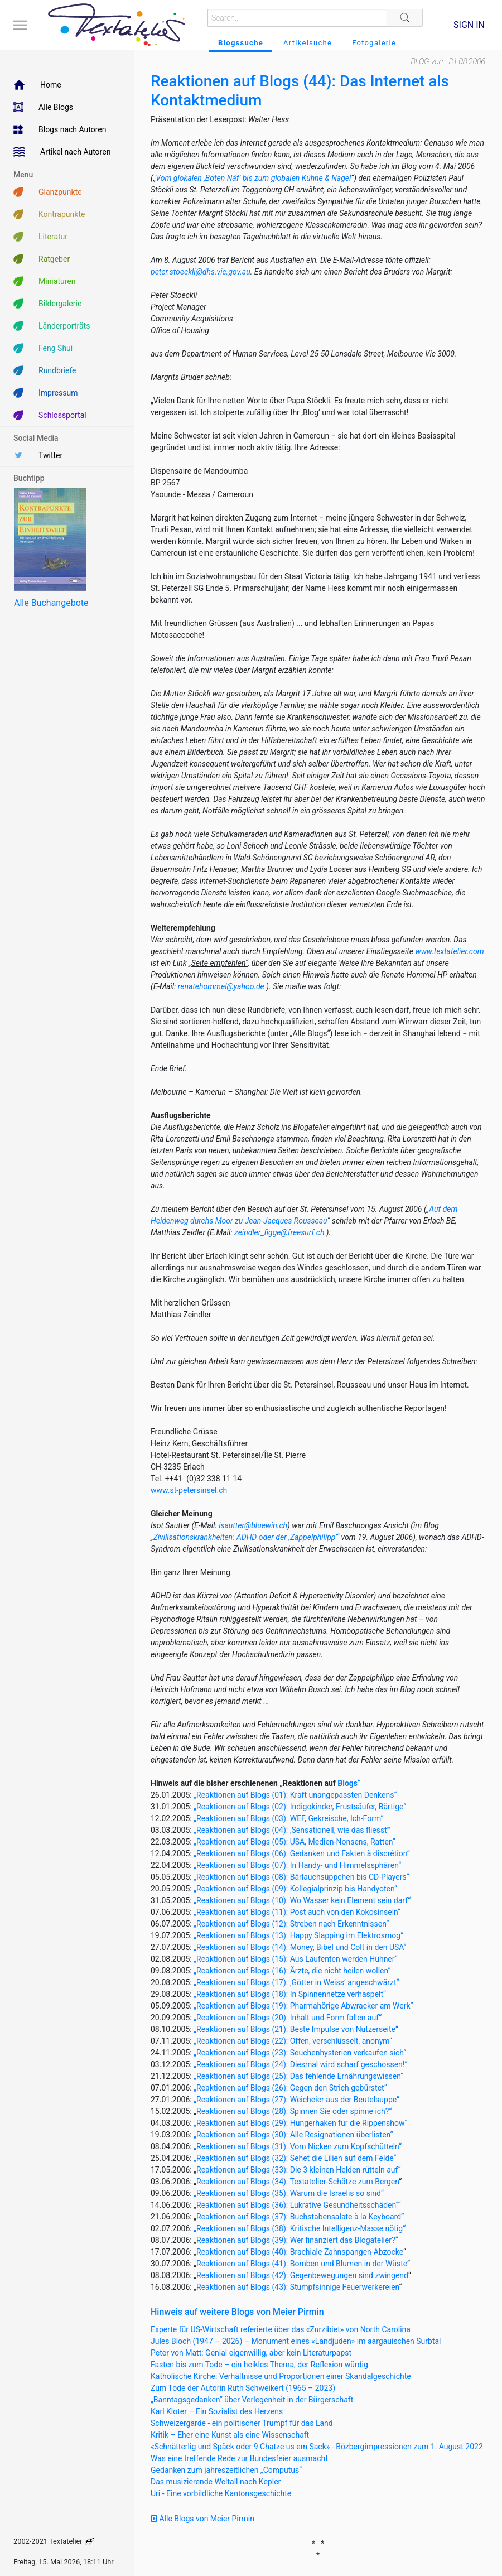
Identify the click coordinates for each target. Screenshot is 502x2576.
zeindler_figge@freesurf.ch (279, 1232)
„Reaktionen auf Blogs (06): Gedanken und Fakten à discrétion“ (301, 1853)
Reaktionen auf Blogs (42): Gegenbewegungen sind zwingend (302, 2275)
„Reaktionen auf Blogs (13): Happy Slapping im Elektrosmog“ (298, 1935)
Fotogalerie (374, 42)
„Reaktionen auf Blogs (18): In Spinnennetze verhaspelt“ (290, 1994)
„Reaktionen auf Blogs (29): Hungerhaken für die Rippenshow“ (300, 2122)
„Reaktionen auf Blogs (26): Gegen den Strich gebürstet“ (290, 2087)
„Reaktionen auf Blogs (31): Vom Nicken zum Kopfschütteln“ (298, 2146)
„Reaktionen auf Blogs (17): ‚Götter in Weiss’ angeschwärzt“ (296, 1982)
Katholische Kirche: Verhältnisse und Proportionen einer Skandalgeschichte (281, 2376)
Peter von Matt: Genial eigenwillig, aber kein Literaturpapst (251, 2352)
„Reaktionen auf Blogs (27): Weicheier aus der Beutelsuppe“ (296, 2099)
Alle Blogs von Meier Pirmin (202, 2518)
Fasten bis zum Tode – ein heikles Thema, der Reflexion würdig (259, 2364)
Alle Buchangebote (51, 603)
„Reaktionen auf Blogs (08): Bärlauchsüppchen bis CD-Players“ (301, 1876)
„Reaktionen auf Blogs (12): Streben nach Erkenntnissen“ (291, 1923)
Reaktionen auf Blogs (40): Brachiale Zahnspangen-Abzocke (299, 2251)
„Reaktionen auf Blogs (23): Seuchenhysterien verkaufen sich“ (300, 2052)
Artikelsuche (307, 42)
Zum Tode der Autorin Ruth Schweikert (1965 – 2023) (243, 2388)
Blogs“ (348, 1783)
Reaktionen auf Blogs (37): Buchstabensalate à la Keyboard (298, 2216)
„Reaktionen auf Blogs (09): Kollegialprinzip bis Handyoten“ (295, 1888)
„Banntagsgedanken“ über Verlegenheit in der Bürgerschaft (252, 2399)
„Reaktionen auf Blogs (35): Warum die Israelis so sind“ (289, 2193)
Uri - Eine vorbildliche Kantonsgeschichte (221, 2493)
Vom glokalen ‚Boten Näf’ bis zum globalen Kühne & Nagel (253, 178)
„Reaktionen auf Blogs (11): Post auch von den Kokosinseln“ (297, 1912)
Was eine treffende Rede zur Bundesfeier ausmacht (239, 2458)
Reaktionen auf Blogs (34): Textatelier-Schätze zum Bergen (297, 2181)
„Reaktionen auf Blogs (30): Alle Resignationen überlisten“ (293, 2134)
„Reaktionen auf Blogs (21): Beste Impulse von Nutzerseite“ (296, 2029)
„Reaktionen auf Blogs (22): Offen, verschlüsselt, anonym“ (293, 2040)
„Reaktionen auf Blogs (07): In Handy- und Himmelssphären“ (297, 1865)
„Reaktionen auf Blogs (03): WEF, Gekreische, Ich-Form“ (288, 1818)
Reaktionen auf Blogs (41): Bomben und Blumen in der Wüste (301, 2263)
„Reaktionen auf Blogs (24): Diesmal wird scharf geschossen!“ (300, 2064)
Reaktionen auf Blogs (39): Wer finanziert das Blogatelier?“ (297, 2240)
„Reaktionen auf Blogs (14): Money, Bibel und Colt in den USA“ (300, 1947)
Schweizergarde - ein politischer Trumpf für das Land (242, 2423)
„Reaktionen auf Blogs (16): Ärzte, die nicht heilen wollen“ (292, 1970)
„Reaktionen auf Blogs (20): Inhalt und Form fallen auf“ (288, 2017)
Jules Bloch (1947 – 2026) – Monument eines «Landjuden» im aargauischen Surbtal (296, 2341)
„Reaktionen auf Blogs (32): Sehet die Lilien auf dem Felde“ (295, 2158)
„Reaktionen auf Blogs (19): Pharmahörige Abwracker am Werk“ (303, 2005)
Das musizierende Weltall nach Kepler (216, 2481)
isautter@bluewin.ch (253, 1525)
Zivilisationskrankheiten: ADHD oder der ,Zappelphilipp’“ (246, 1537)
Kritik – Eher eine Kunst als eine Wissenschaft (230, 2434)
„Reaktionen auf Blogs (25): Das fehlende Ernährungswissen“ (298, 2076)
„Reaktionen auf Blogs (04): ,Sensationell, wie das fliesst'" (292, 1830)
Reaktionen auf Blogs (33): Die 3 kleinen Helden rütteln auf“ (298, 2169)
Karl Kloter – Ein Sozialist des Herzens (217, 2411)
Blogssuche (240, 42)
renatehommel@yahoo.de (221, 986)
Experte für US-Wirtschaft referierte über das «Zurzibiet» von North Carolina (281, 2329)
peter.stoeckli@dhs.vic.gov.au (200, 271)
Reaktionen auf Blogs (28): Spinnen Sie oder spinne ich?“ (294, 2111)
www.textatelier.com (449, 951)
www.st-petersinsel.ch (189, 1490)
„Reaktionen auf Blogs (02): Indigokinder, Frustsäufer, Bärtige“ (300, 1806)
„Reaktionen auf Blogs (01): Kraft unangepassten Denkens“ (295, 1794)
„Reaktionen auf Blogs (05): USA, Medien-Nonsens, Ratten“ (294, 1841)
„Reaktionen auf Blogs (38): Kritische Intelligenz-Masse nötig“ (300, 2228)
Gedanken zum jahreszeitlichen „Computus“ (226, 2470)
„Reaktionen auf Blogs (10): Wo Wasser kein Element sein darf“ (302, 1900)
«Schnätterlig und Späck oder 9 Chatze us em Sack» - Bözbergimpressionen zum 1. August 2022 (317, 2446)
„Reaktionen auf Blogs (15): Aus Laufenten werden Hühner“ (295, 1958)
